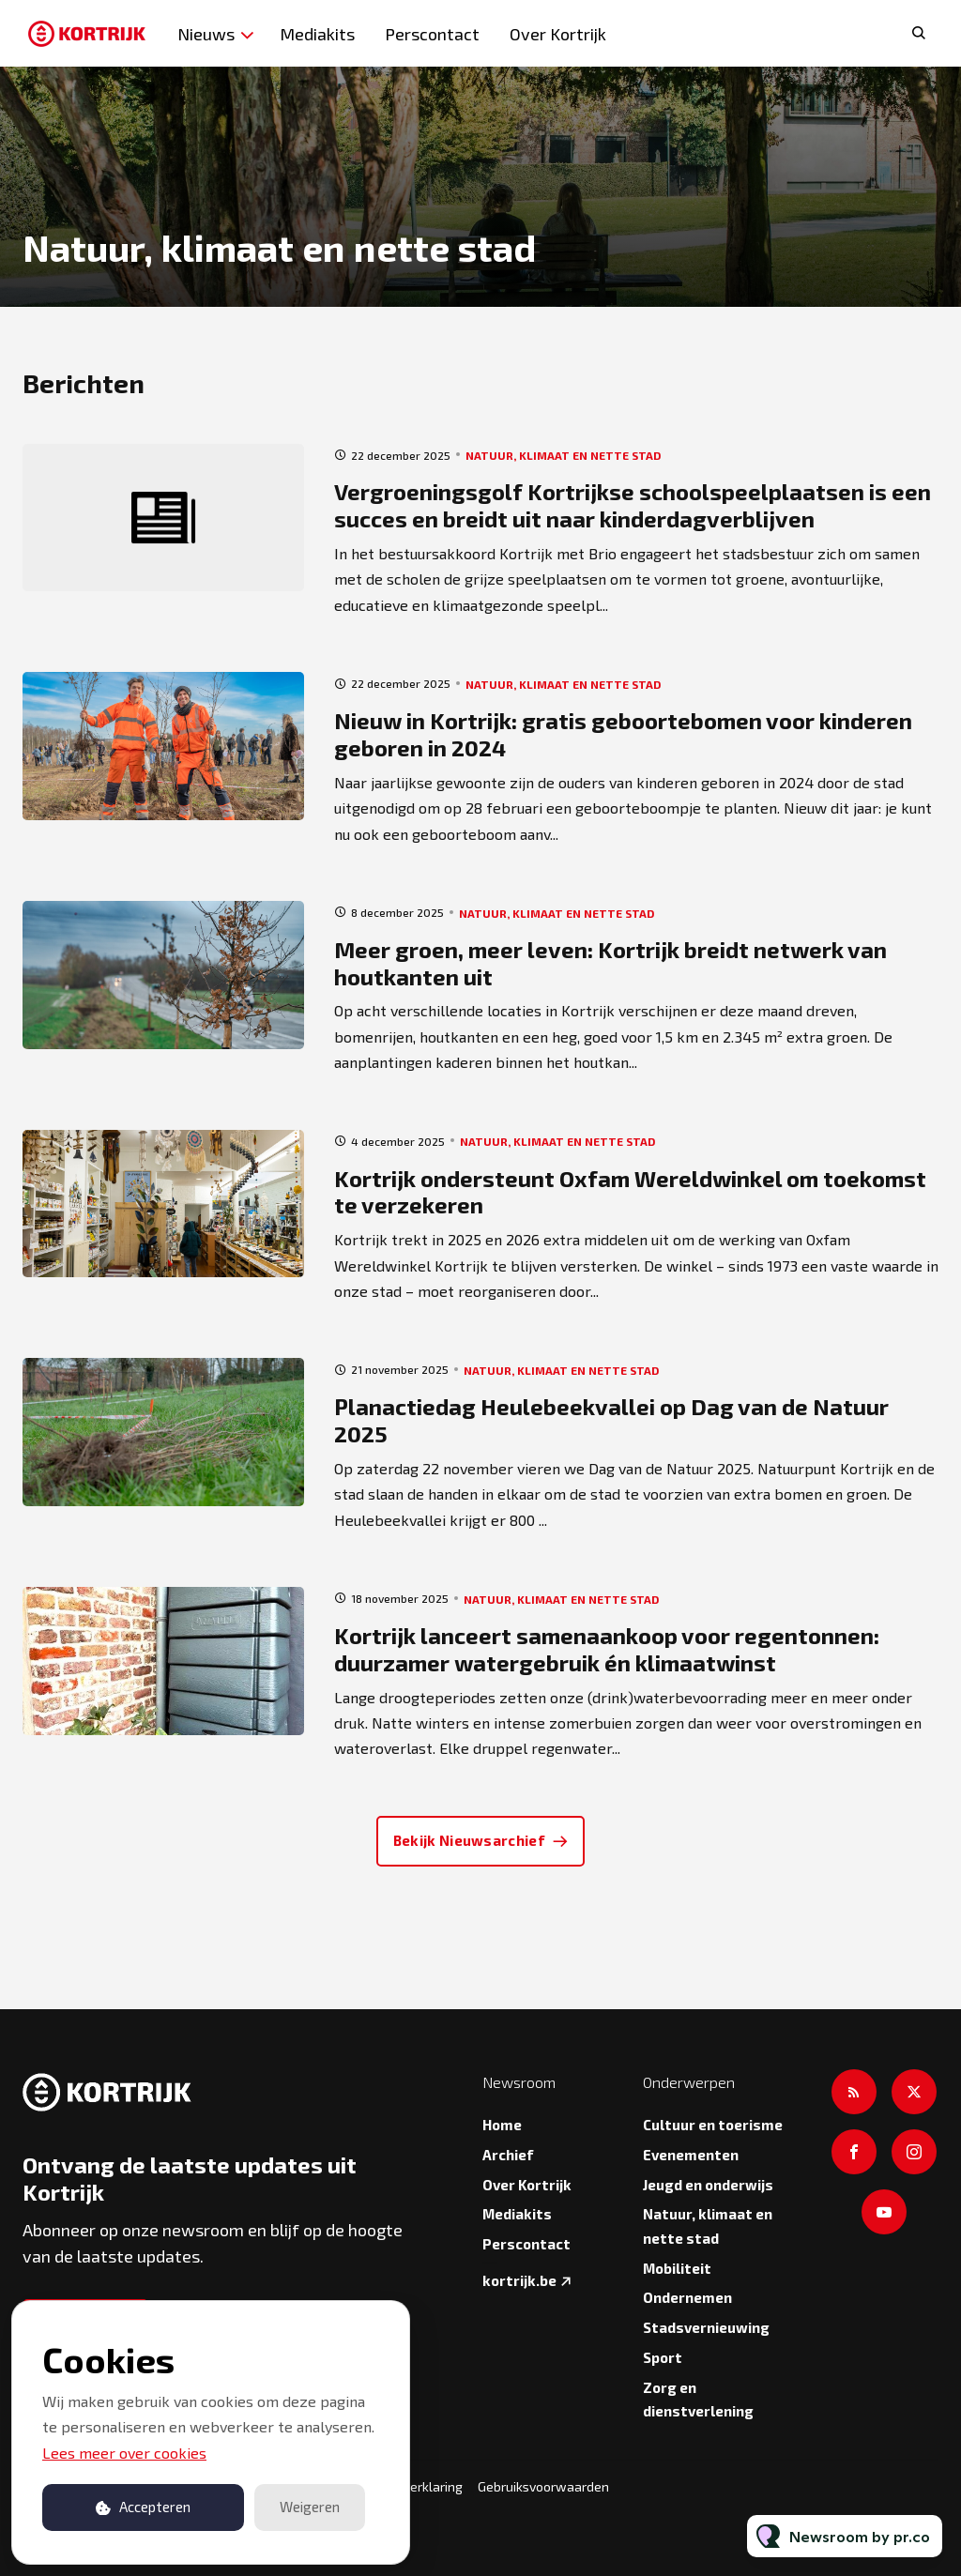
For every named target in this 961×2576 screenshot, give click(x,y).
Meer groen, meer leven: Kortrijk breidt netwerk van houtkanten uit (610, 963)
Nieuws (206, 33)
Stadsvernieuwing (706, 2327)
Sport (662, 2357)
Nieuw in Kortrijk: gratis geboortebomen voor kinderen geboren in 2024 (623, 734)
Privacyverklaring (412, 2486)
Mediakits (317, 33)
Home (502, 2124)
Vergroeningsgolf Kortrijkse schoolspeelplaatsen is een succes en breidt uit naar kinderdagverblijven (632, 505)
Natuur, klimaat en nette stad (563, 455)
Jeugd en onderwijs (708, 2184)
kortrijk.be (519, 2280)
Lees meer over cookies (124, 2453)
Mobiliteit (677, 2268)
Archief (508, 2154)
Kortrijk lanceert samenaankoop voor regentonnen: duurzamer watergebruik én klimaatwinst (606, 1649)
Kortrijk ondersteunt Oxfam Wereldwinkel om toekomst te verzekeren (630, 1192)
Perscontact (432, 33)
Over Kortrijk (558, 33)
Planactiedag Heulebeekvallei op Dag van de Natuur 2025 (611, 1420)
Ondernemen (687, 2297)
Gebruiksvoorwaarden (543, 2486)
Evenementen (691, 2154)
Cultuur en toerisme (713, 2124)
